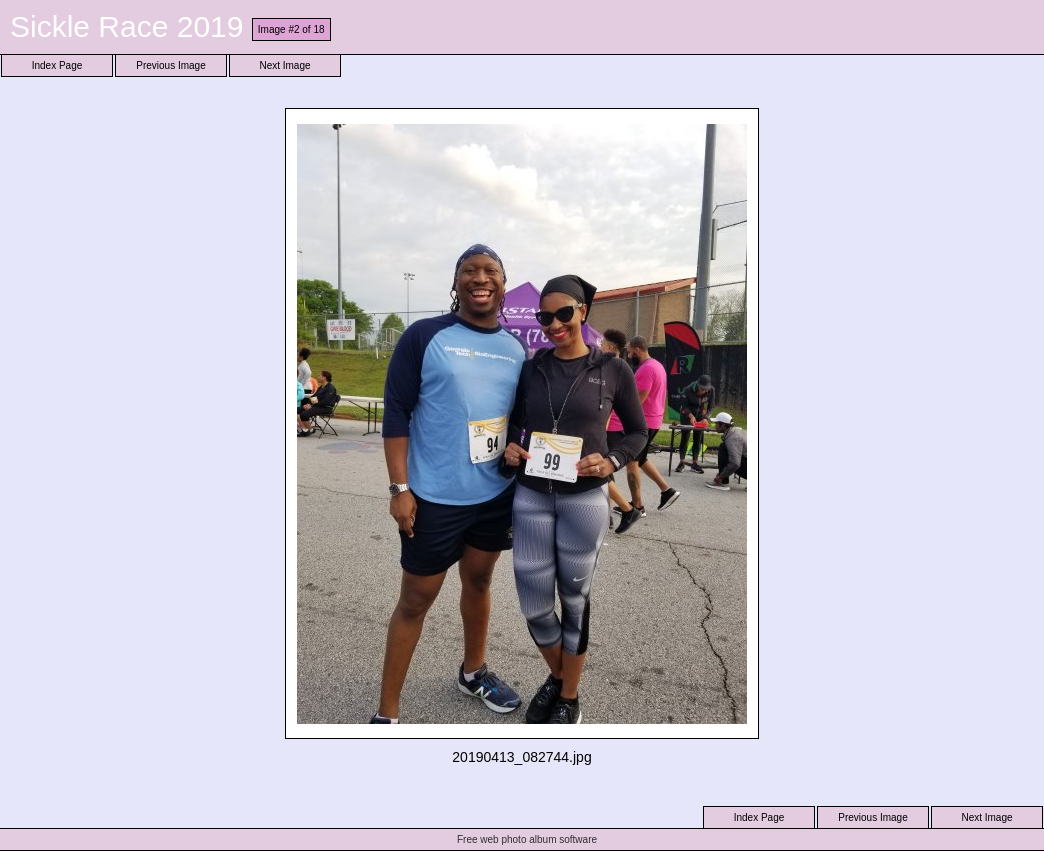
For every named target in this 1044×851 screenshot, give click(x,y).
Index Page (57, 65)
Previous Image (170, 65)
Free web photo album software (527, 839)
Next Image (284, 65)
